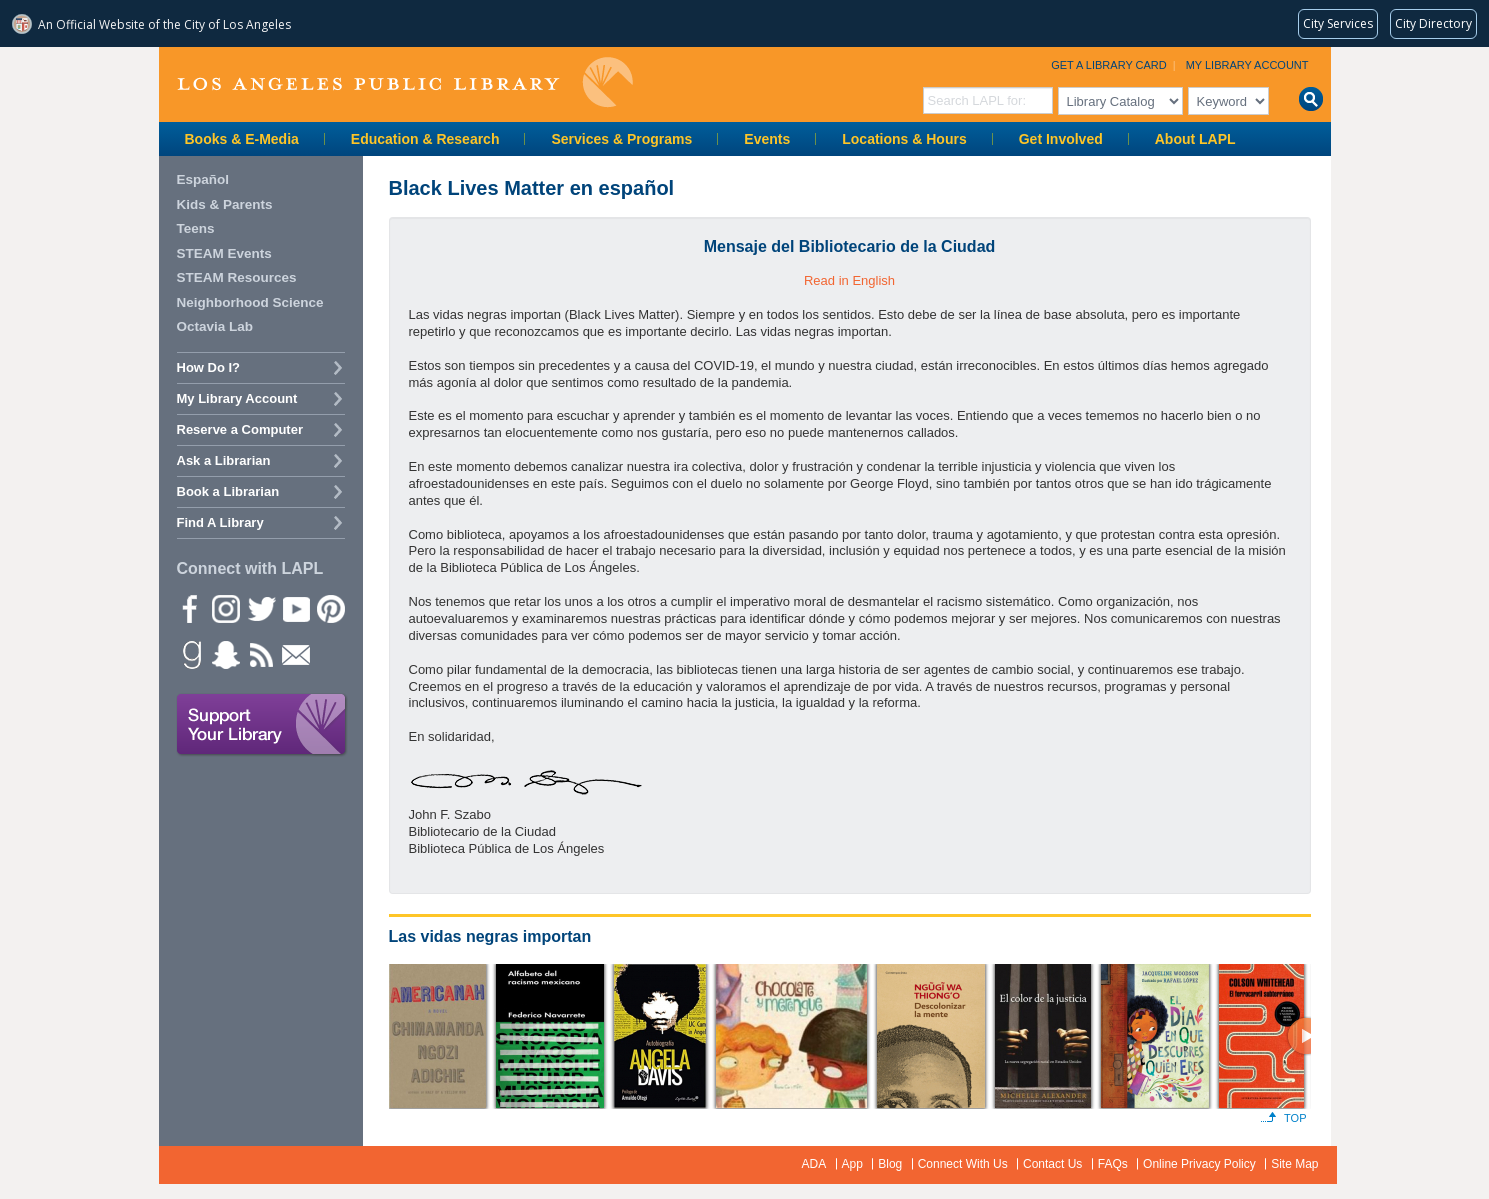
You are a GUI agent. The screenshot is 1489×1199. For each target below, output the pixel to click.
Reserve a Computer (240, 429)
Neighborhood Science (250, 302)
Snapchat (225, 654)
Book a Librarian (228, 491)
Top (1295, 1118)
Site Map (1294, 1164)
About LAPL (1195, 139)
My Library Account (1247, 65)
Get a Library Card (1109, 65)
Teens (196, 228)
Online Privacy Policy (1199, 1164)
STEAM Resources (237, 277)
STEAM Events (224, 253)
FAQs (1113, 1164)
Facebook (190, 608)
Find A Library (220, 522)
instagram (225, 608)
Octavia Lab (215, 326)
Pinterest (330, 608)
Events (767, 139)
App (852, 1164)
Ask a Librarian (224, 460)
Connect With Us (963, 1164)
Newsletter (295, 654)
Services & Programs (621, 139)
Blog (890, 1164)
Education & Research (425, 139)
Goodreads (190, 654)
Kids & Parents (225, 204)
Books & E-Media (242, 139)
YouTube (295, 608)
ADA (814, 1164)
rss (260, 654)
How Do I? (209, 367)
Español (203, 179)
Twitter (260, 608)
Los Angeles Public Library (405, 82)
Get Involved (1061, 139)
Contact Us (1052, 1164)
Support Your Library (262, 725)
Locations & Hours (904, 139)
